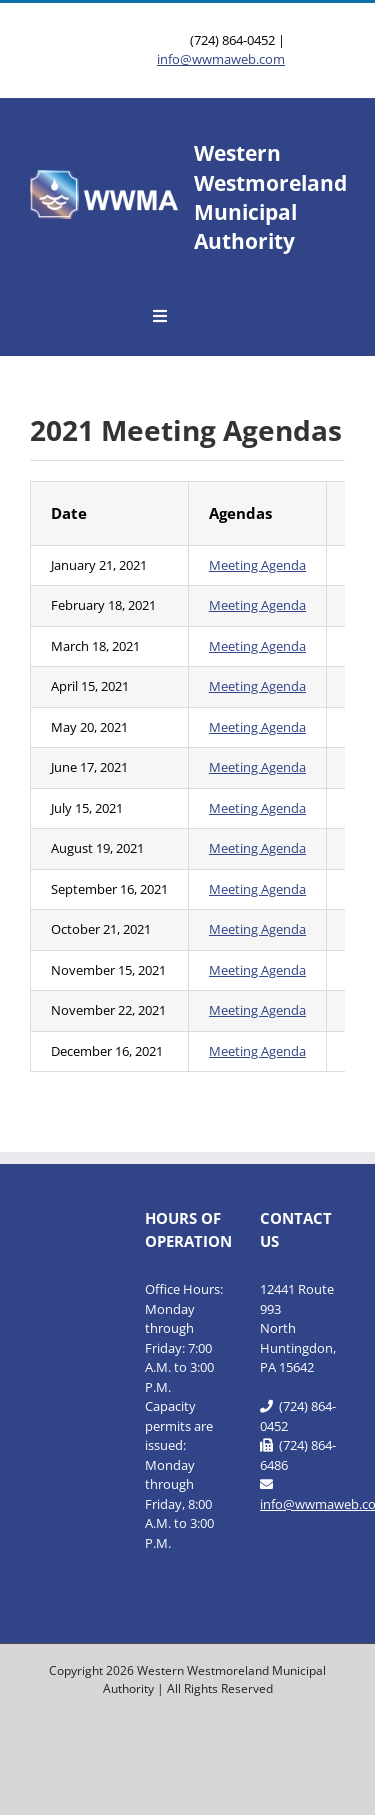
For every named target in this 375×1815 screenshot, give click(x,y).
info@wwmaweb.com (221, 59)
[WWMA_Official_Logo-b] (105, 176)
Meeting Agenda (257, 565)
